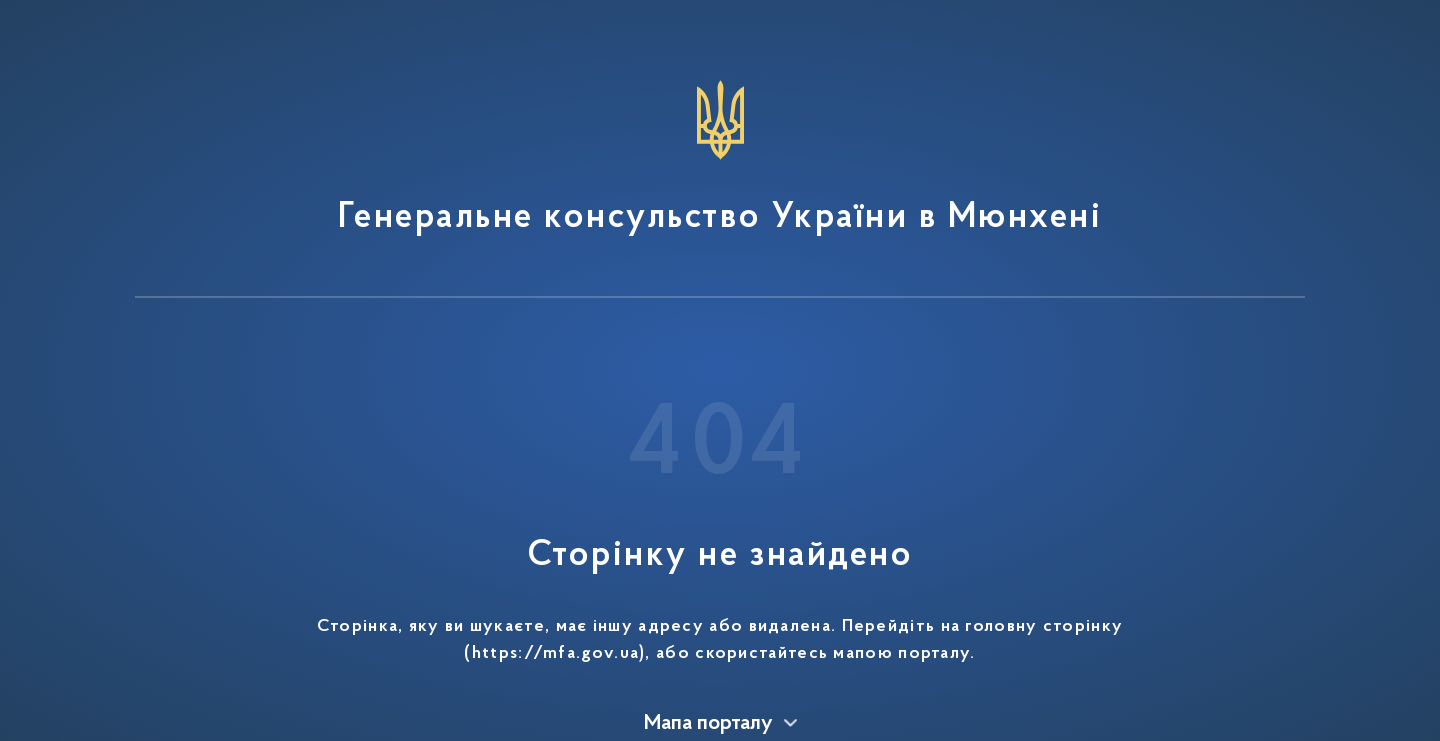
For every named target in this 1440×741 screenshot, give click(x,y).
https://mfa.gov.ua (555, 654)
